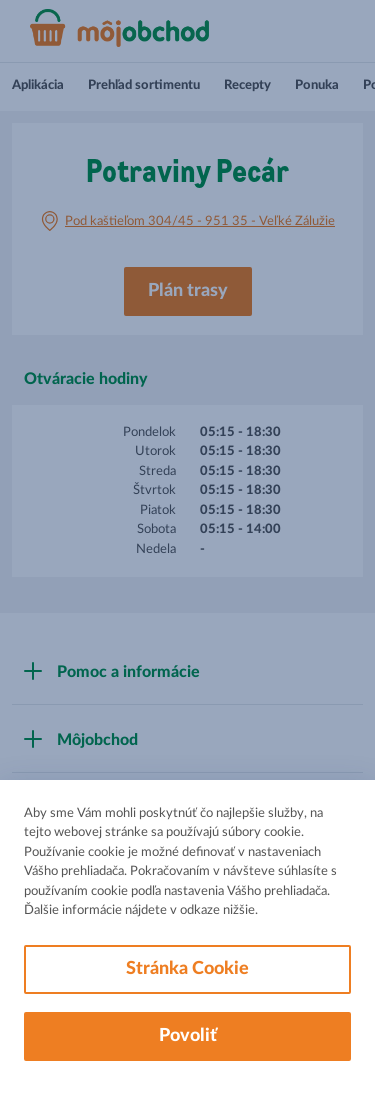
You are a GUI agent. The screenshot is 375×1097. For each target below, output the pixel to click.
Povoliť (188, 1036)
